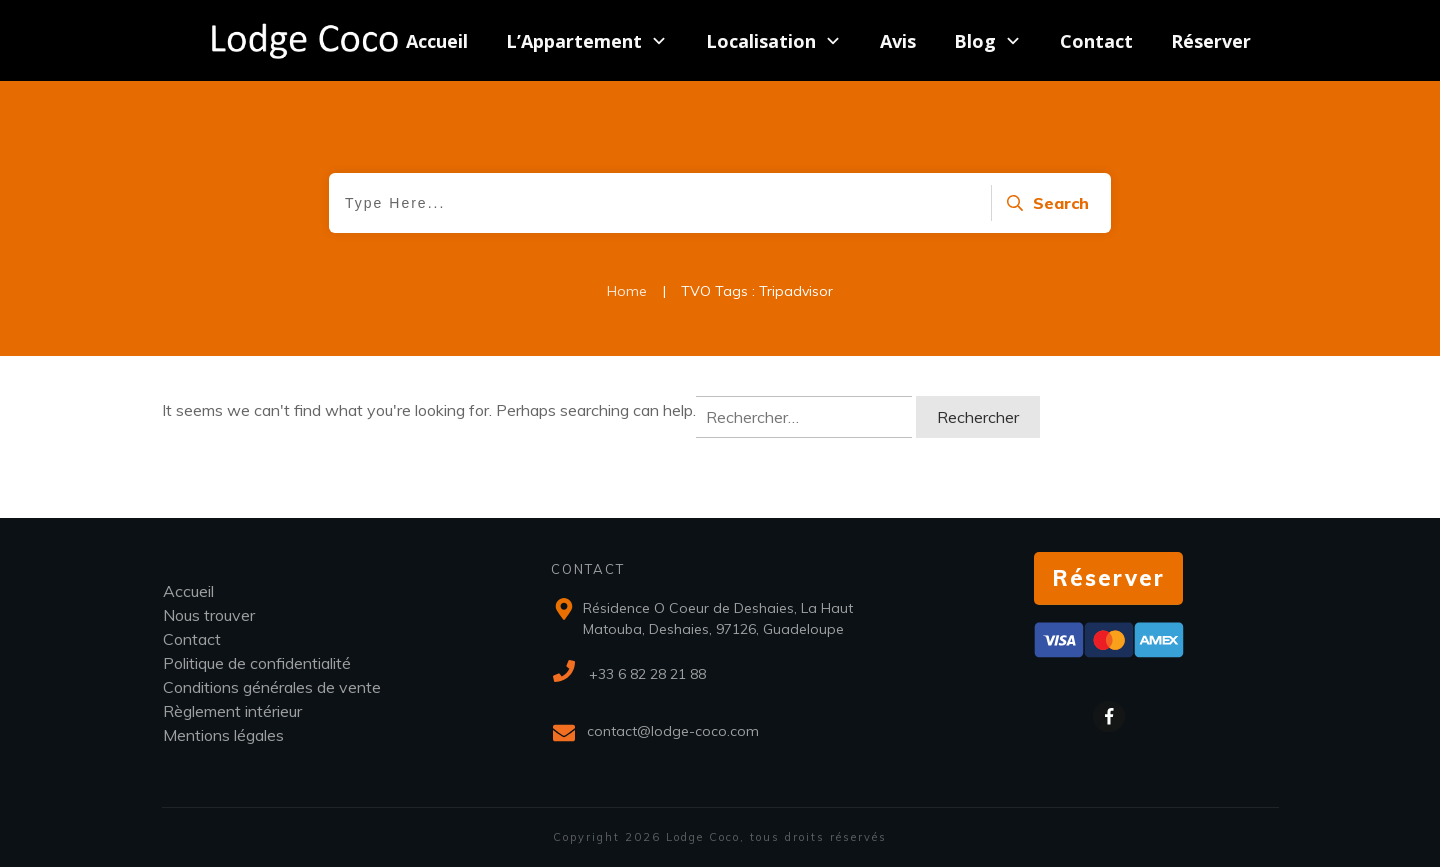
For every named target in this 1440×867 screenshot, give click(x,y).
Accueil (188, 591)
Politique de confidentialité (257, 663)
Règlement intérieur (232, 711)
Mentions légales (223, 735)
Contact (192, 639)
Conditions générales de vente (272, 687)
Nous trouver (209, 615)
